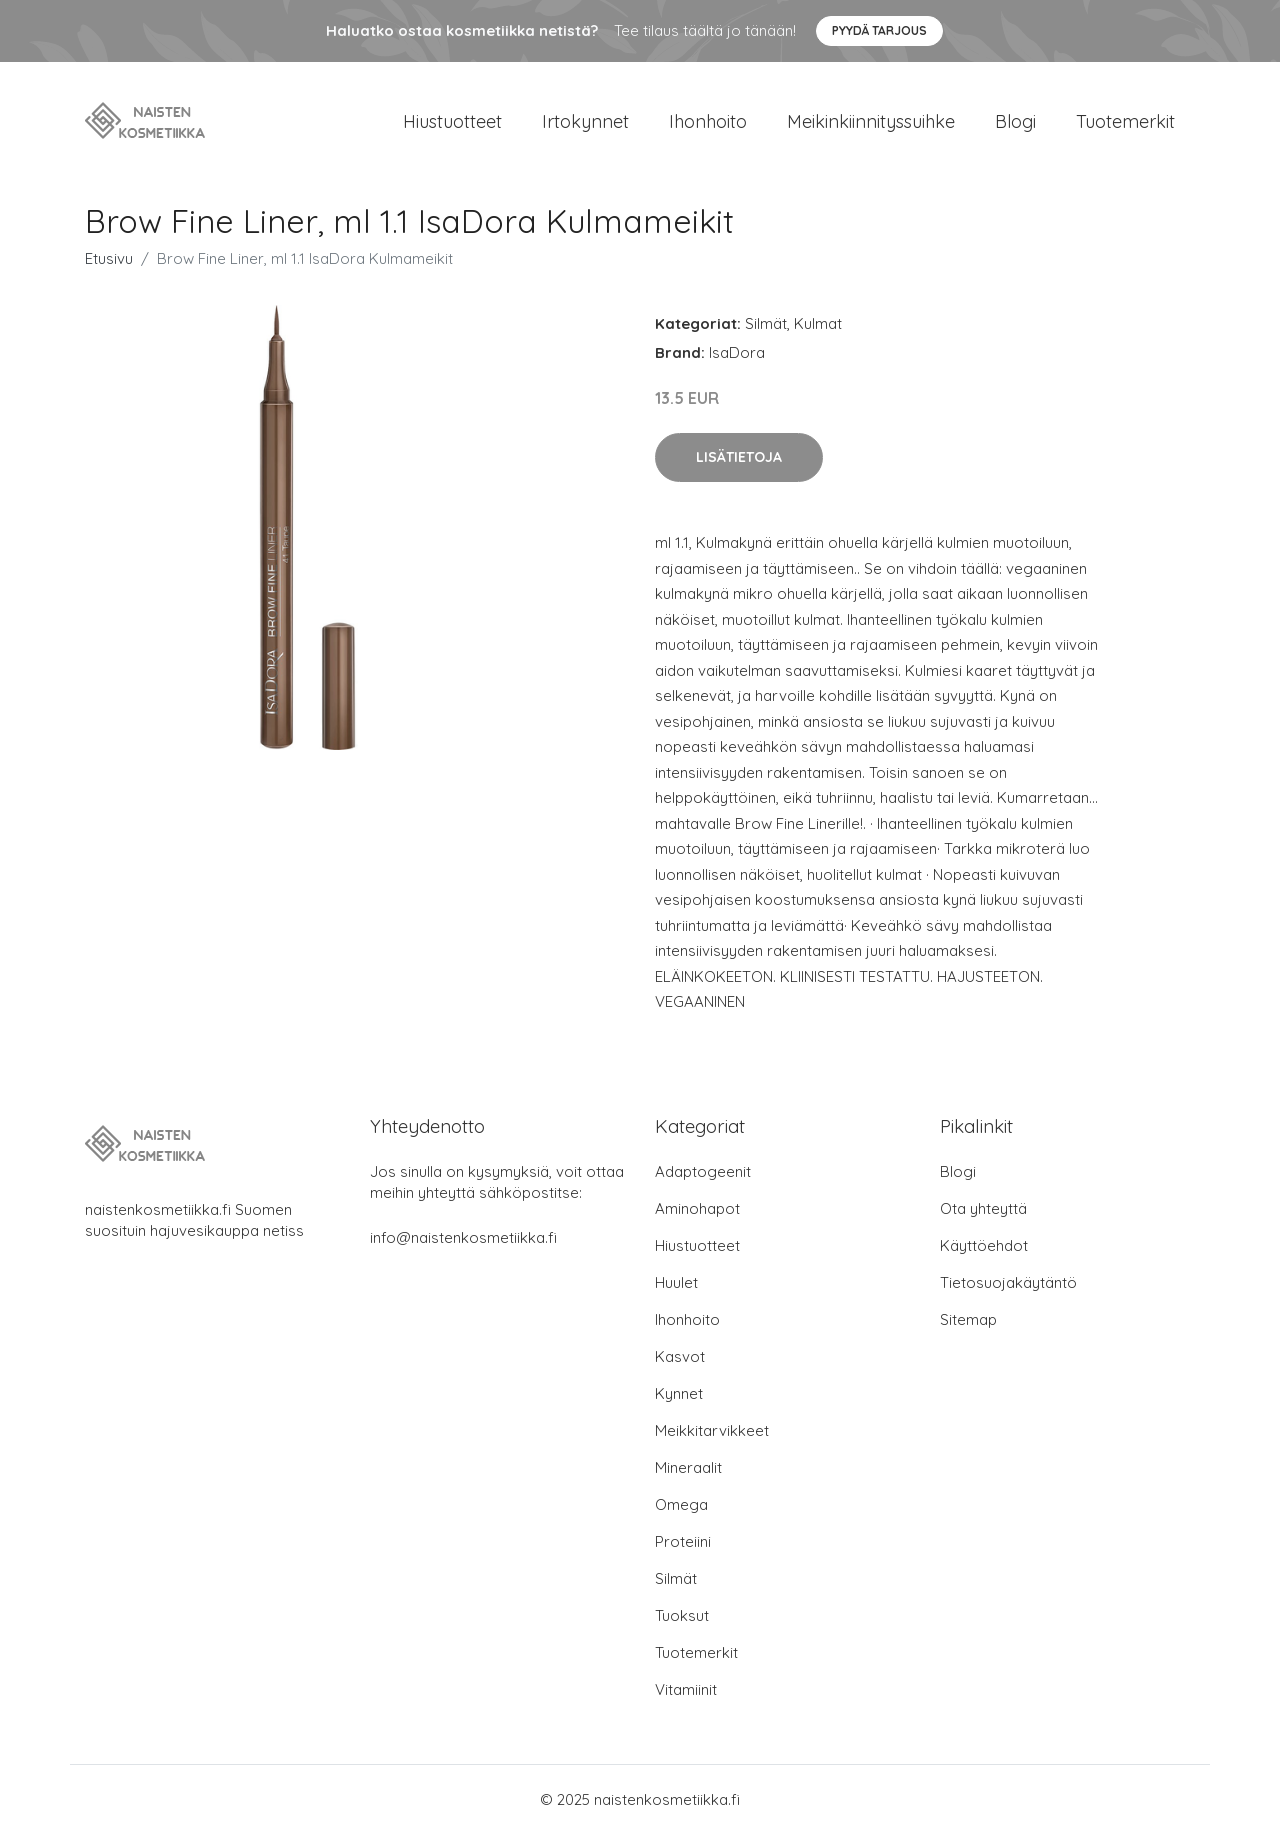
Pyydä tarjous (879, 30)
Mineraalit (688, 1467)
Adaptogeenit (703, 1171)
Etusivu (109, 258)
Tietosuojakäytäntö (1008, 1282)
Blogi (1015, 121)
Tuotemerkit (1125, 121)
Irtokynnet (585, 121)
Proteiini (683, 1541)
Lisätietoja (739, 457)
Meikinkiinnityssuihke (871, 121)
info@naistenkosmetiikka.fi (463, 1237)
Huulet (676, 1282)
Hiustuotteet (452, 121)
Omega (681, 1504)
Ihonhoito (708, 121)
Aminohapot (697, 1208)
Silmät (766, 323)
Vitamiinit (686, 1689)
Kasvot (680, 1356)
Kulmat (818, 323)
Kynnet (679, 1393)
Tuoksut (682, 1615)
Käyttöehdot (984, 1245)
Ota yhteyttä (983, 1208)
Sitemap (968, 1319)
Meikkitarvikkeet (712, 1430)
